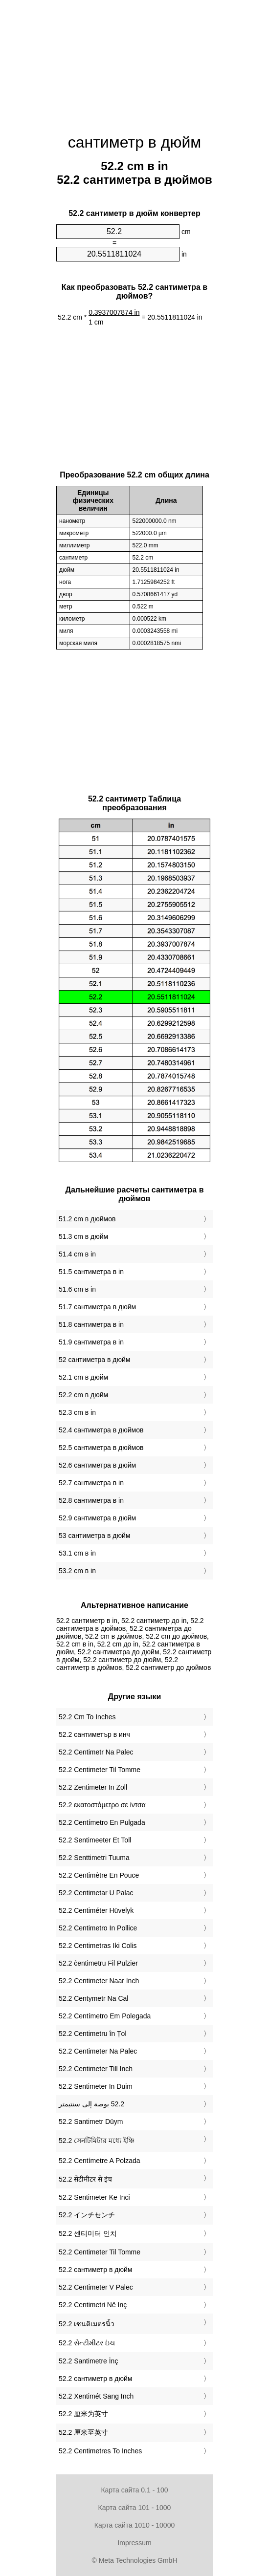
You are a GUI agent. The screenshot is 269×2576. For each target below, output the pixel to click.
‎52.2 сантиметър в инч (94, 1734)
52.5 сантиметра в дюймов (101, 1447)
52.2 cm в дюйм (83, 1395)
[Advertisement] (134, 61)
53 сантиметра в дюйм (94, 1535)
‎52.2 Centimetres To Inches (100, 2451)
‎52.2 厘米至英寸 (83, 2432)
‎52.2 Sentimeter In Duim (96, 2086)
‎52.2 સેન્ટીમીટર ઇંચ (87, 2343)
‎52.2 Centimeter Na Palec (98, 2051)
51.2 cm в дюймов (87, 1219)
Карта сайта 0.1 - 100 (134, 2490)
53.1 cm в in (77, 1553)
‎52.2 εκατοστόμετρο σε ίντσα (102, 1805)
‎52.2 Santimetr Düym (91, 2121)
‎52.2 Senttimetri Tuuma (94, 1858)
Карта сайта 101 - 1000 (134, 2507)
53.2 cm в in (77, 1571)
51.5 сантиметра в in (91, 1272)
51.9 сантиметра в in (91, 1342)
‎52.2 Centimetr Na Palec (96, 1752)
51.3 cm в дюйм (83, 1236)
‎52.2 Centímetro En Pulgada (102, 1822)
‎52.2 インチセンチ (87, 2215)
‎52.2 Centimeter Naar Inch (99, 1981)
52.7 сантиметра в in (91, 1483)
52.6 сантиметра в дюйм (97, 1465)
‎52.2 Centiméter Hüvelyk (96, 1910)
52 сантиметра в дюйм (94, 1360)
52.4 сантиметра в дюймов (101, 1430)
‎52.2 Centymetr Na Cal (93, 1998)
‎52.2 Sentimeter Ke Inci (94, 2197)
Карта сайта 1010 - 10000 (134, 2525)
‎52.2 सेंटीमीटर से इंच (85, 2179)
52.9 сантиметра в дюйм (97, 1518)
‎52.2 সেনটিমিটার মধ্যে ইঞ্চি (96, 2140)
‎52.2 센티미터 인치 (88, 2233)
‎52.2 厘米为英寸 (83, 2414)
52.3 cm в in (77, 1412)
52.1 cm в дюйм (83, 1377)
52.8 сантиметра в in (91, 1500)
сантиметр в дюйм (135, 142)
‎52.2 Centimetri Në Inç (93, 2305)
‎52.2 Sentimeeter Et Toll (95, 1840)
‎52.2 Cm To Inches (87, 1717)
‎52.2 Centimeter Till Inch (96, 2069)
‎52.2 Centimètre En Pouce (99, 1875)
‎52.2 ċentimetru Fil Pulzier (98, 1963)
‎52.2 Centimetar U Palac (96, 1893)
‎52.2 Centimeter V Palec (96, 2287)
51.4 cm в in (77, 1254)
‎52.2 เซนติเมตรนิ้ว (86, 2324)
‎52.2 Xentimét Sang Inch (96, 2396)
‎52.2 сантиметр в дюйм (95, 2269)
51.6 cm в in (77, 1289)
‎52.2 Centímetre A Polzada (99, 2161)
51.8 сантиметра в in (91, 1324)
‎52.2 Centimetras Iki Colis (98, 1945)
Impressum (134, 2543)
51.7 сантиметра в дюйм (97, 1307)
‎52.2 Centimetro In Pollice (98, 1928)
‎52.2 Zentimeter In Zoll (93, 1787)
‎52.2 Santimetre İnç (88, 2361)
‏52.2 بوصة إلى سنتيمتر (91, 2104)
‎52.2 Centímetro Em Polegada (105, 2016)
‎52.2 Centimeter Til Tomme (99, 1770)
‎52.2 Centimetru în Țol (93, 2033)
